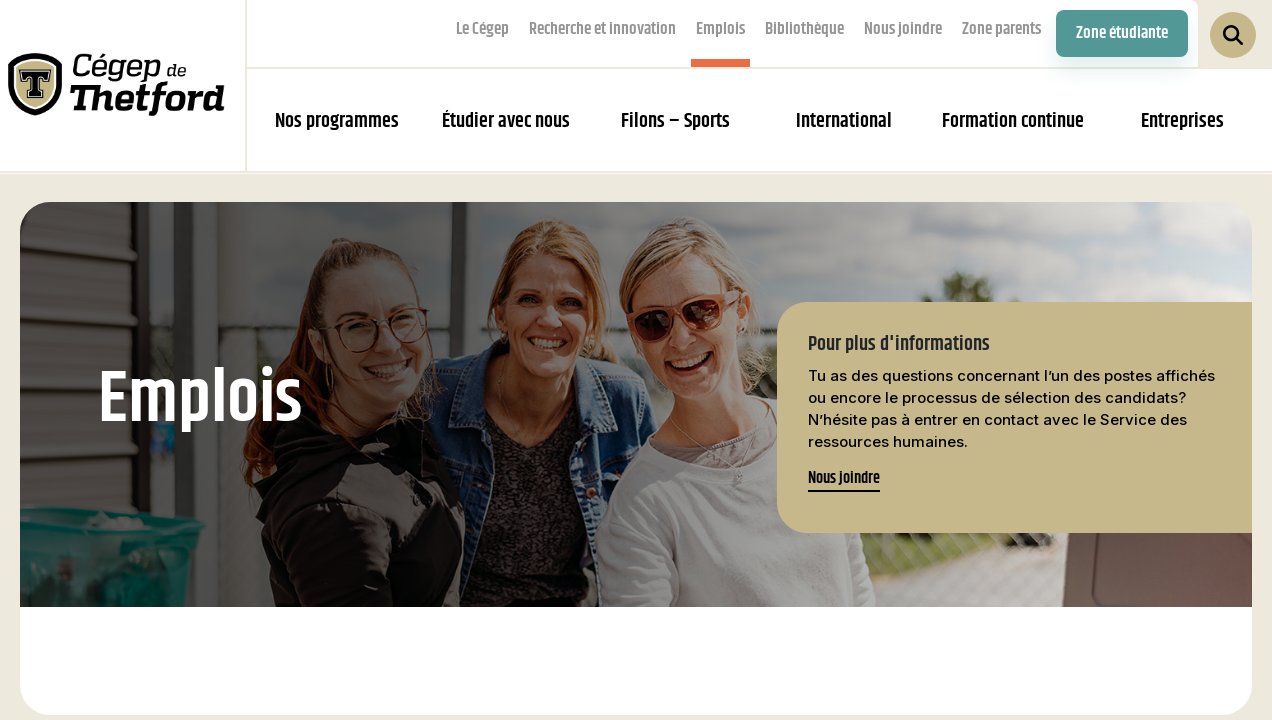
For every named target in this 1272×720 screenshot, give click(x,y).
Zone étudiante (1122, 33)
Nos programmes (337, 121)
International (844, 121)
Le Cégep (482, 29)
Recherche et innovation (602, 29)
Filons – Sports (675, 121)
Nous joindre (903, 29)
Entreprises (1182, 121)
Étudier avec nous (506, 121)
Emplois (720, 29)
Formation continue (1013, 121)
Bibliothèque (804, 29)
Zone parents (1001, 29)
